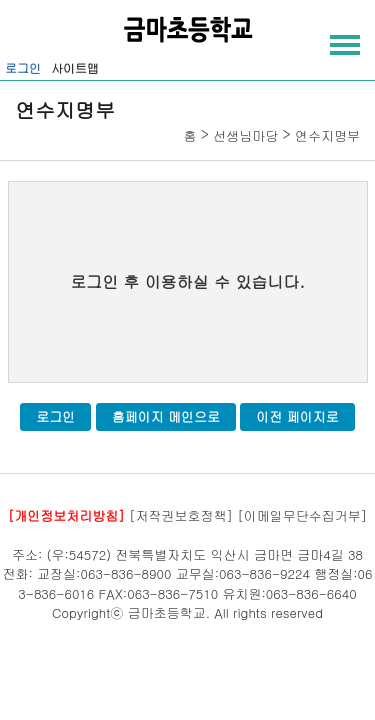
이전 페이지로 (297, 416)
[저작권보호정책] (181, 515)
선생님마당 (245, 135)
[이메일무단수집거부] (302, 515)
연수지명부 (327, 135)
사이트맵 (75, 67)
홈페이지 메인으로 (166, 416)
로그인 (23, 67)
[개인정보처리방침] (66, 515)
